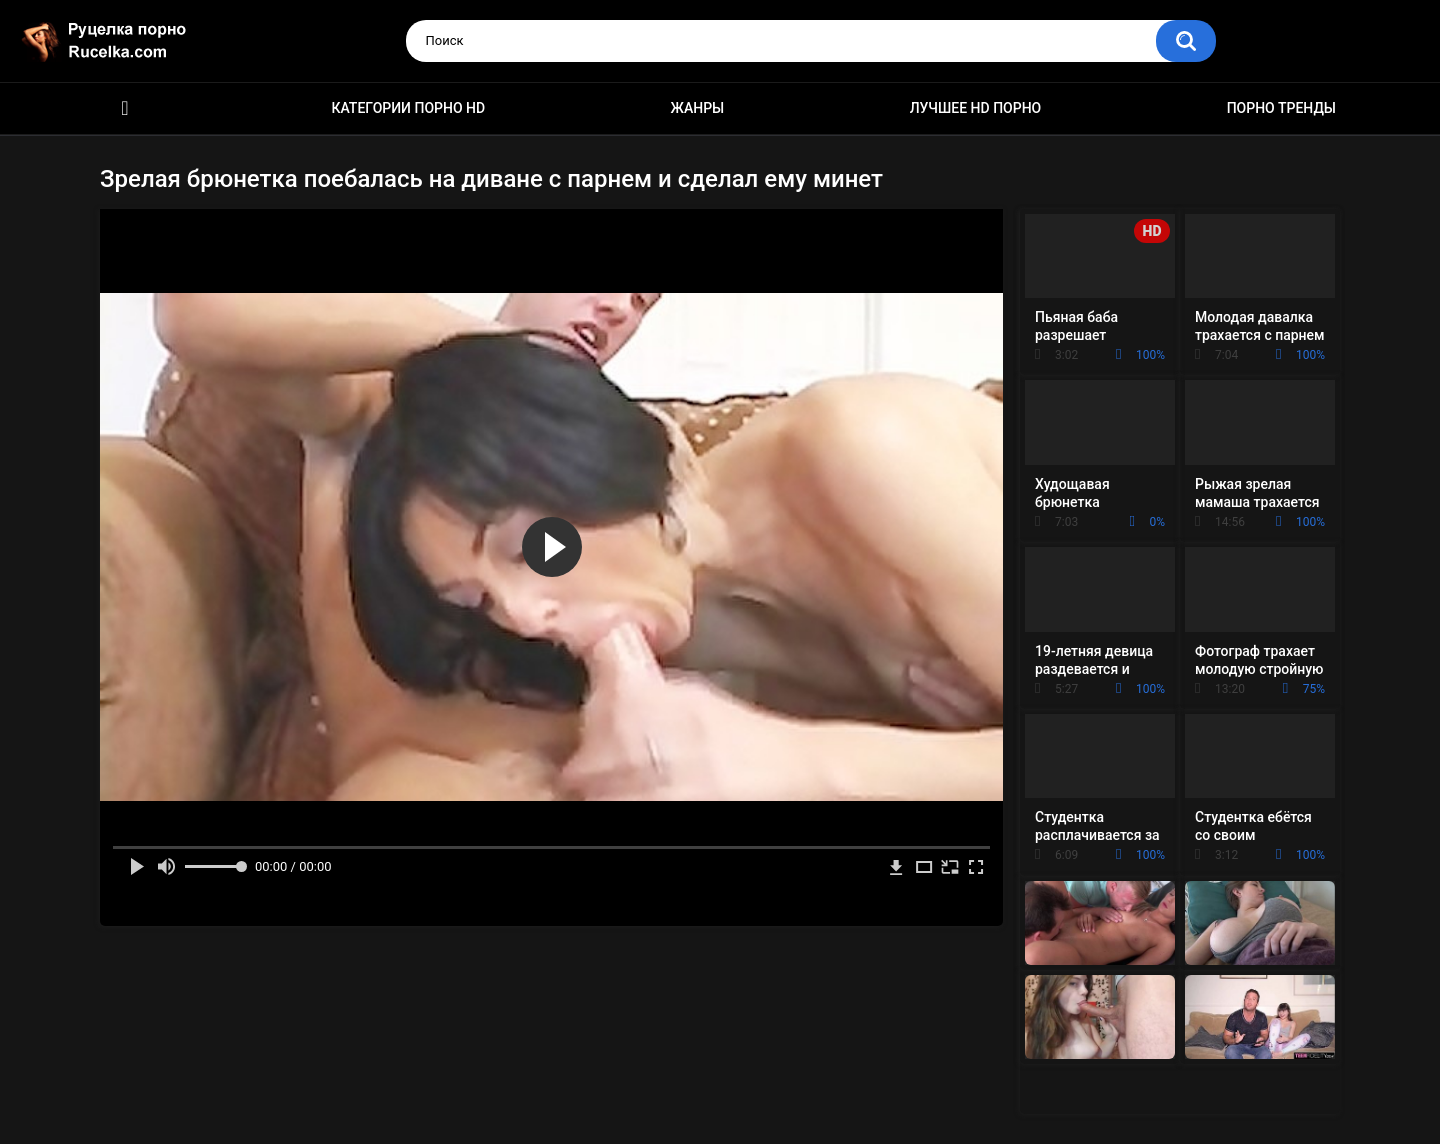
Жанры (698, 108)
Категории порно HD (408, 108)
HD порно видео (125, 108)
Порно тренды (1281, 108)
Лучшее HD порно (976, 108)
